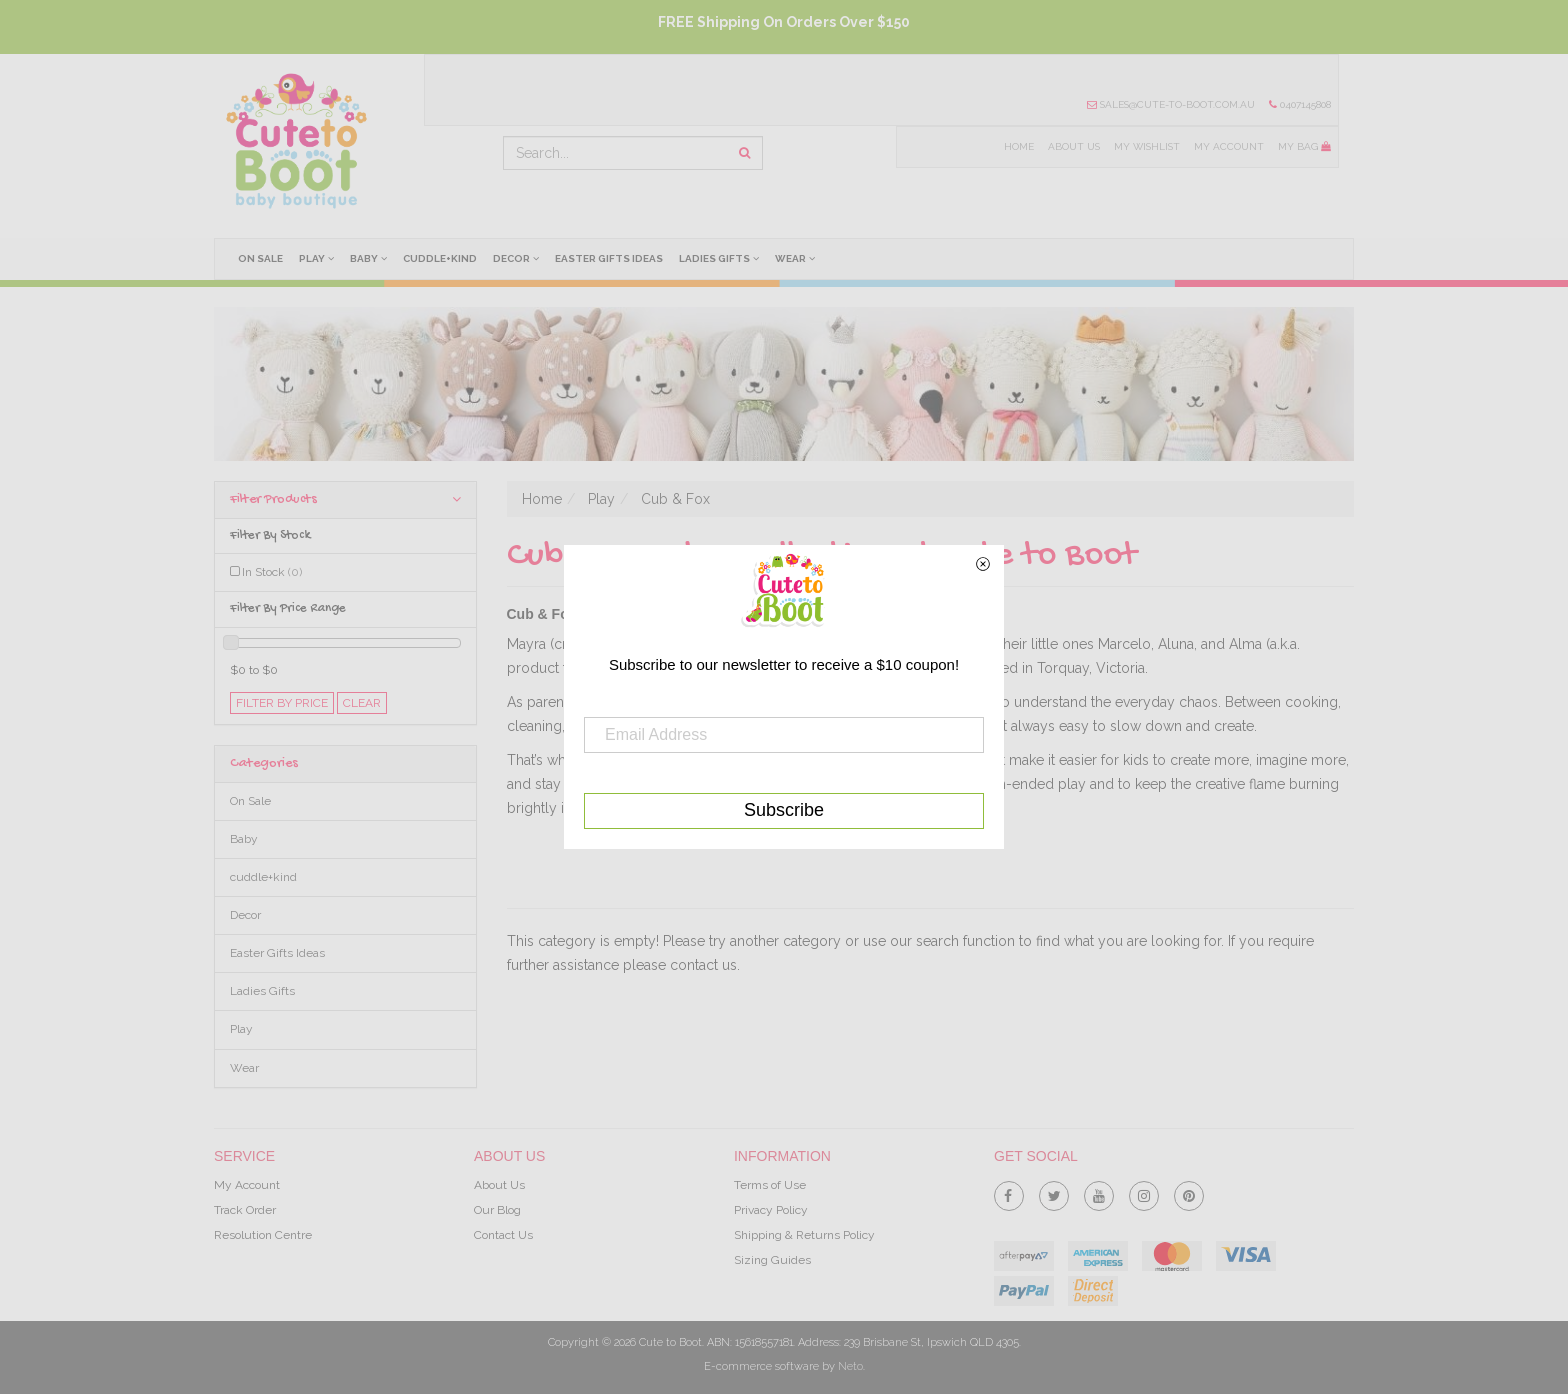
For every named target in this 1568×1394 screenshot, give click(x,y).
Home (1016, 146)
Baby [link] (244, 839)
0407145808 (1300, 104)
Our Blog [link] (497, 1210)
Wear (800, 258)
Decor (519, 258)
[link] (1009, 1192)
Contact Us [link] (503, 1235)
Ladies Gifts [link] (262, 991)
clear (362, 703)
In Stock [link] (272, 572)
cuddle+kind (442, 258)
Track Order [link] (245, 1210)
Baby (370, 258)
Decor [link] (245, 915)
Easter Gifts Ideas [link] (277, 953)
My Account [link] (247, 1185)
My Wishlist (1145, 146)
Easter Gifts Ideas (612, 258)
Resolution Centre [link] (263, 1235)
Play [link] (241, 1029)
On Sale (260, 258)
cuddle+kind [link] (263, 877)
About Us (1071, 146)
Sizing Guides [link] (772, 1260)
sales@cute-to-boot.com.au (1170, 104)
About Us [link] (499, 1185)
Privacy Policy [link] (771, 1210)
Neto (850, 1366)
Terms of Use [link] (770, 1185)
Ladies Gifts (723, 258)
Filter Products (345, 499)
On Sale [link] (250, 801)
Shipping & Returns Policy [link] (804, 1235)
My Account (1228, 146)
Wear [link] (244, 1068)
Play (317, 258)
